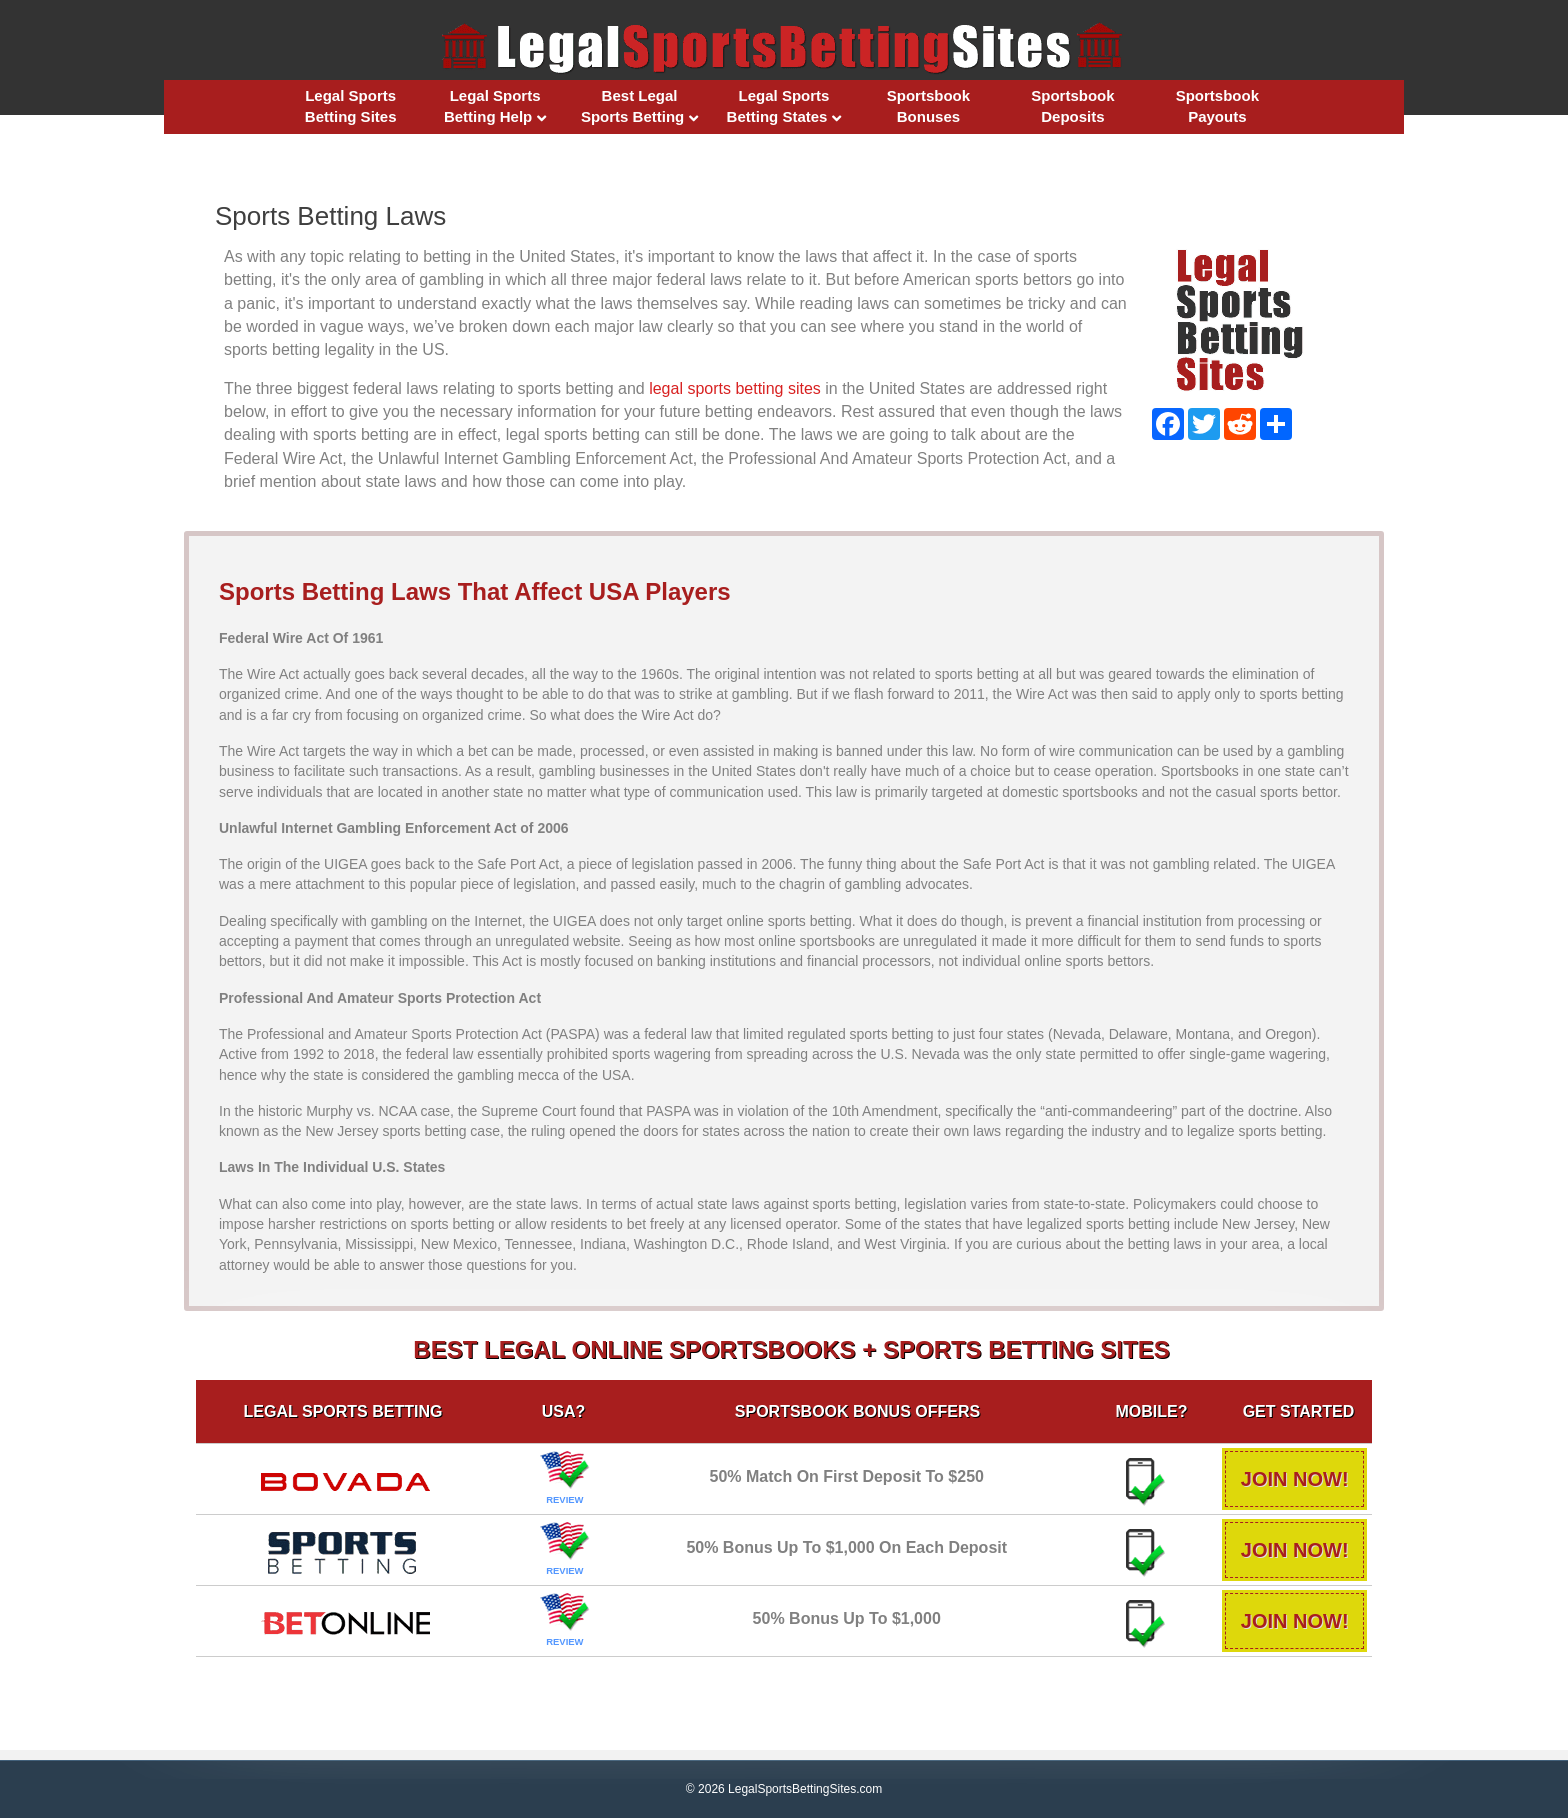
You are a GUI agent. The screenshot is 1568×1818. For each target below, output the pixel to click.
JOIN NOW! (1291, 1479)
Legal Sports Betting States (778, 106)
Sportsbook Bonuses (928, 106)
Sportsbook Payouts (1217, 106)
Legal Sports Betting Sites (351, 106)
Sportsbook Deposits (1072, 106)
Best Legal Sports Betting (632, 106)
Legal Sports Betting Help (492, 106)
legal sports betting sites (735, 388)
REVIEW (563, 1499)
